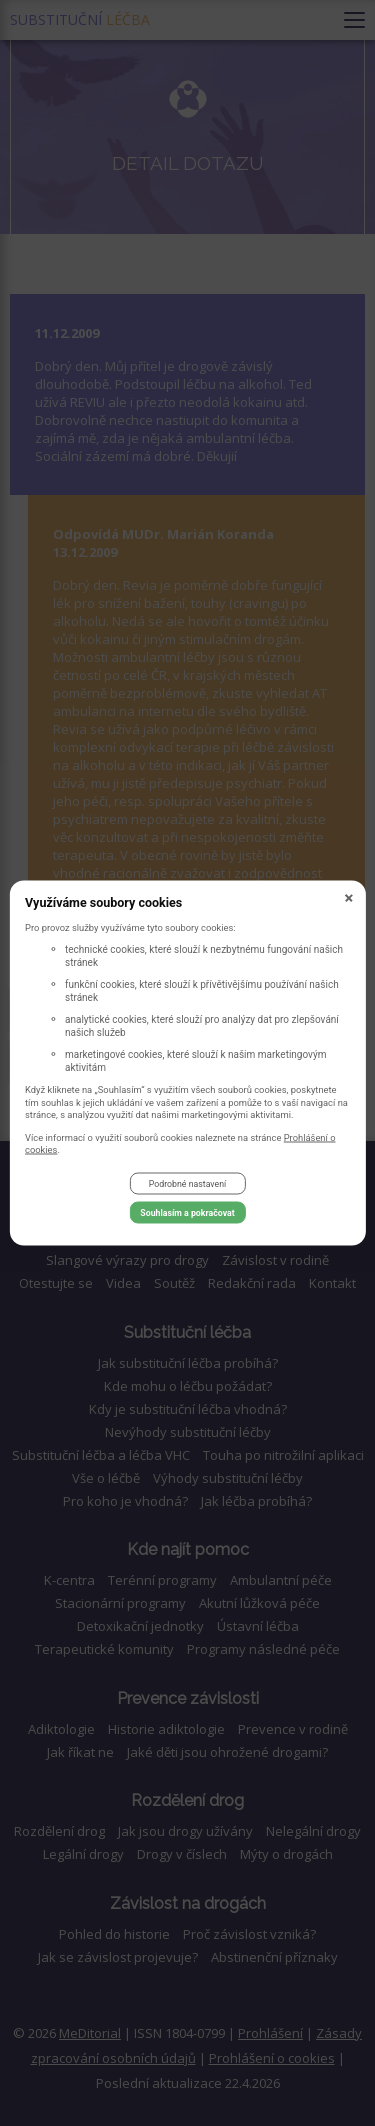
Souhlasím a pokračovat (187, 1213)
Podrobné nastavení (187, 1184)
